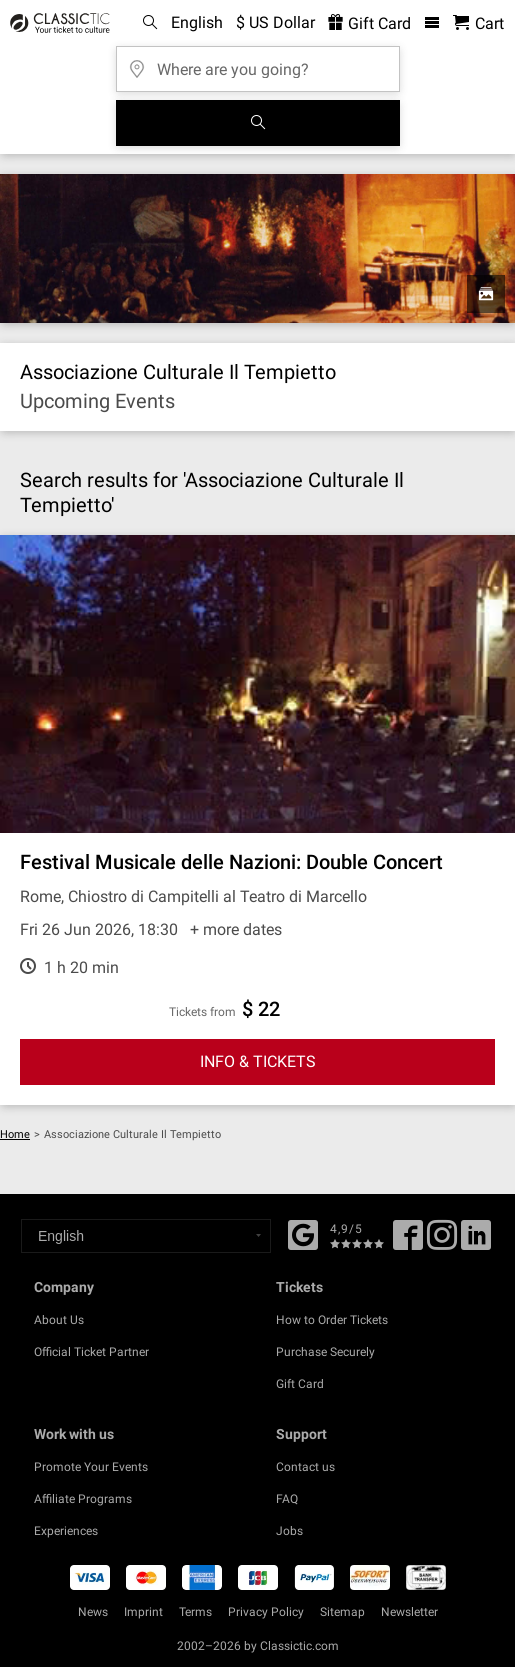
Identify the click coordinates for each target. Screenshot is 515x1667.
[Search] (258, 123)
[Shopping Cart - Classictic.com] (478, 23)
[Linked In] (476, 1242)
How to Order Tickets (332, 1320)
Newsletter (409, 1612)
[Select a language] (146, 1236)
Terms (195, 1612)
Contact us (305, 1467)
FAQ (287, 1499)
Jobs (289, 1531)
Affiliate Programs (83, 1499)
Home (15, 1134)
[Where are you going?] (258, 62)
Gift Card (300, 1384)
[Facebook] (303, 1233)
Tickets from (202, 1012)
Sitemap (342, 1612)
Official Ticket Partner (91, 1352)
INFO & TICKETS (258, 1061)
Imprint (143, 1612)
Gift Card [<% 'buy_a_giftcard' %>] (369, 23)
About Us (59, 1320)
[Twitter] (442, 1242)
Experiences (66, 1531)
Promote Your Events (91, 1467)
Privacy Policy (266, 1612)
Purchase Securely (325, 1352)
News (93, 1612)
